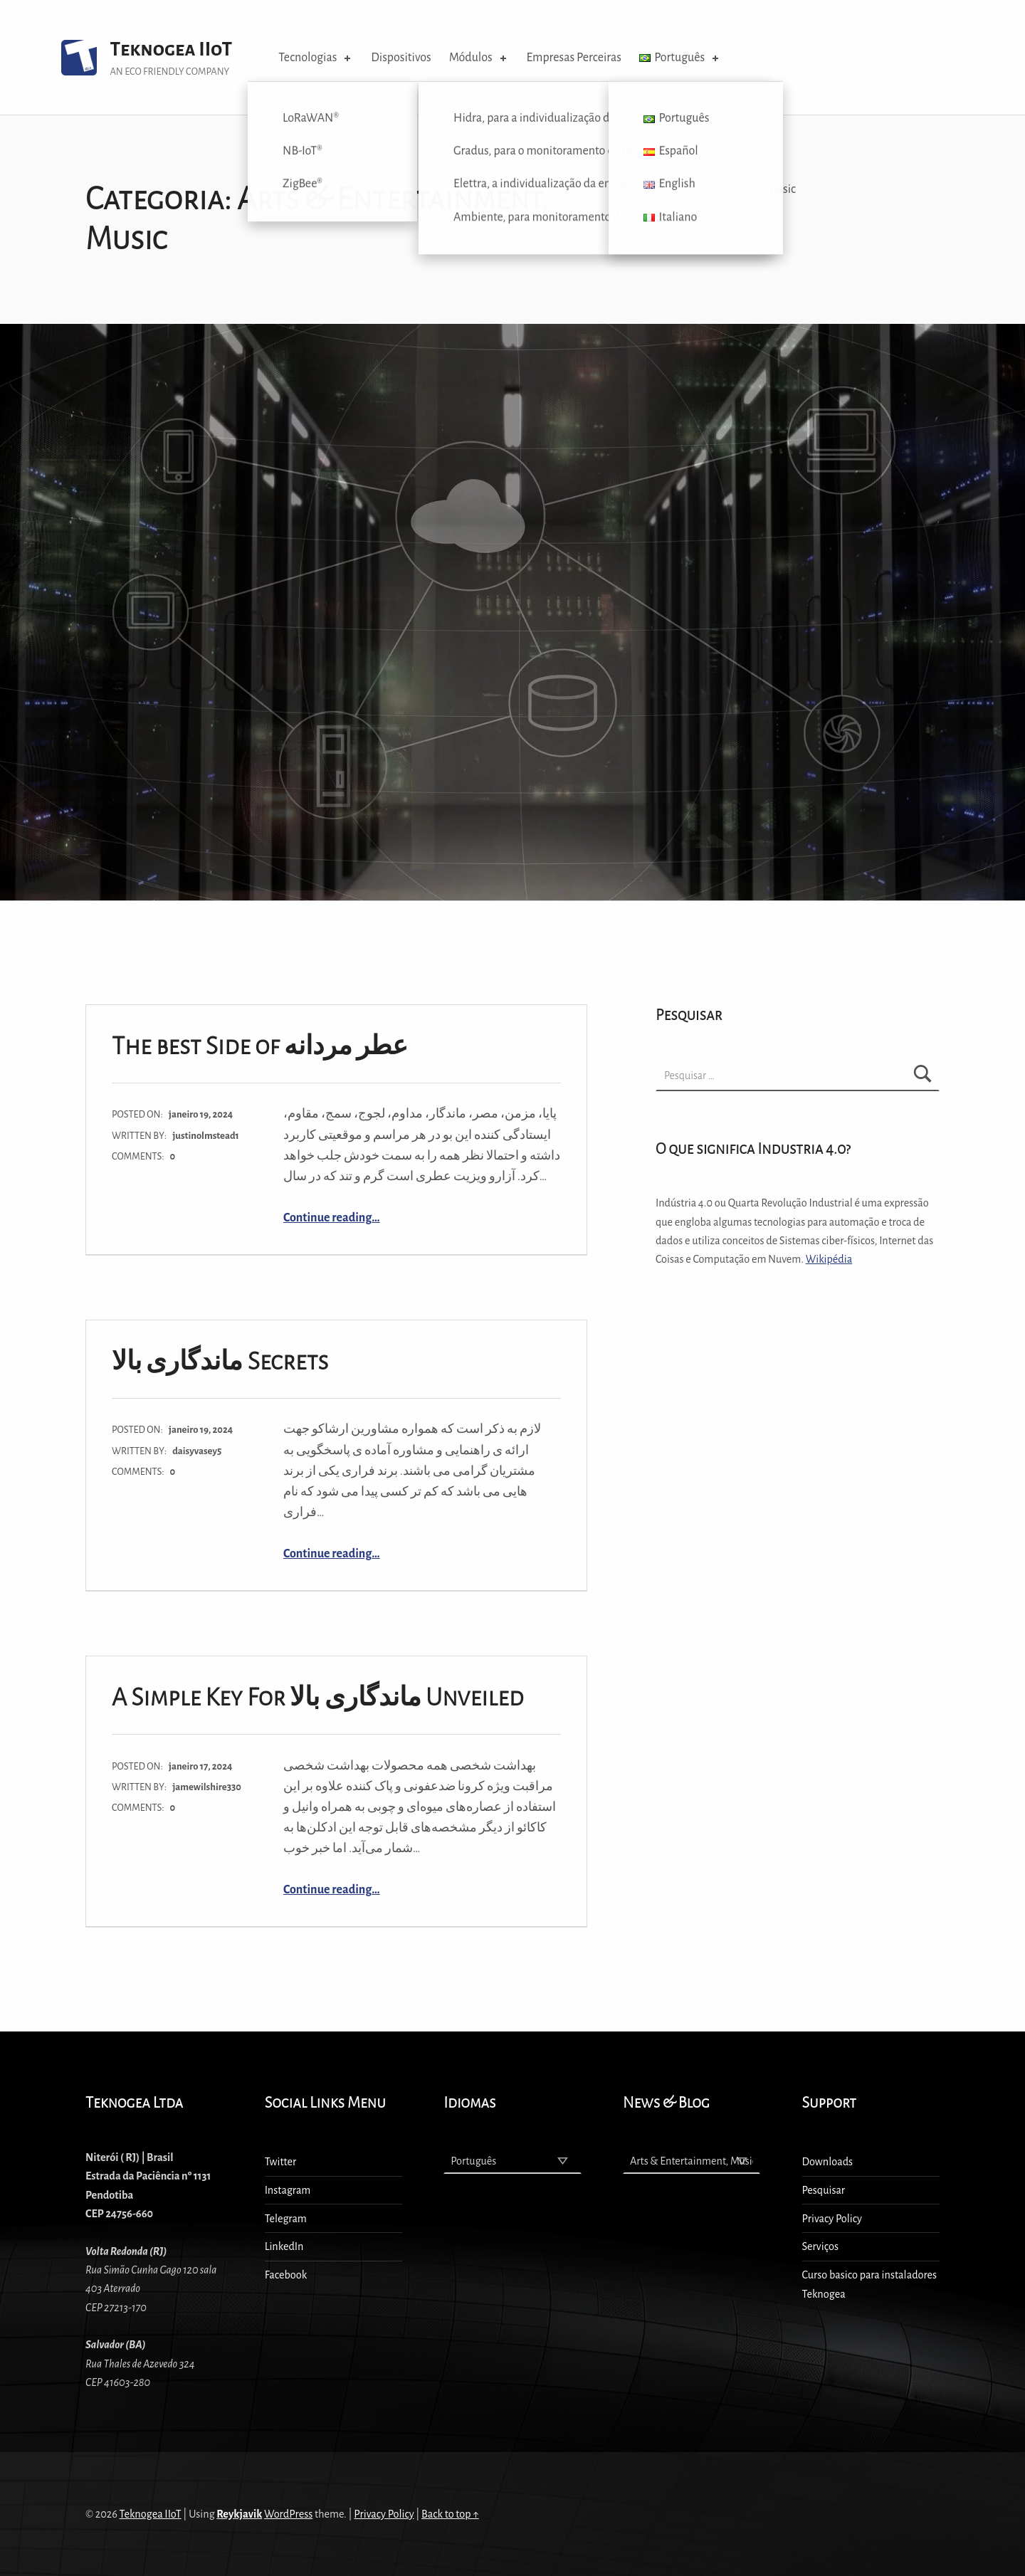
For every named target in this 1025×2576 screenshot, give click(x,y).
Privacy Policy (832, 2218)
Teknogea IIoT (171, 49)
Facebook (286, 2275)
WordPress (288, 2514)
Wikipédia (829, 1259)
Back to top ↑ (450, 2514)
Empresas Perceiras (574, 57)
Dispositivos (401, 57)
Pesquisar (823, 2190)
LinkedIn (284, 2246)
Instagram (288, 2190)
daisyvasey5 (196, 1451)
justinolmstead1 (205, 1135)
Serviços (820, 2246)
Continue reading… (331, 1217)
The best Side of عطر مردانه (260, 1046)
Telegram (286, 2218)
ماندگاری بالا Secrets (220, 1361)
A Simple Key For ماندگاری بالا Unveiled (318, 1697)
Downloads (827, 2161)
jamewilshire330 (206, 1787)
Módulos (479, 57)
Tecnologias (315, 57)
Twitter (281, 2161)
